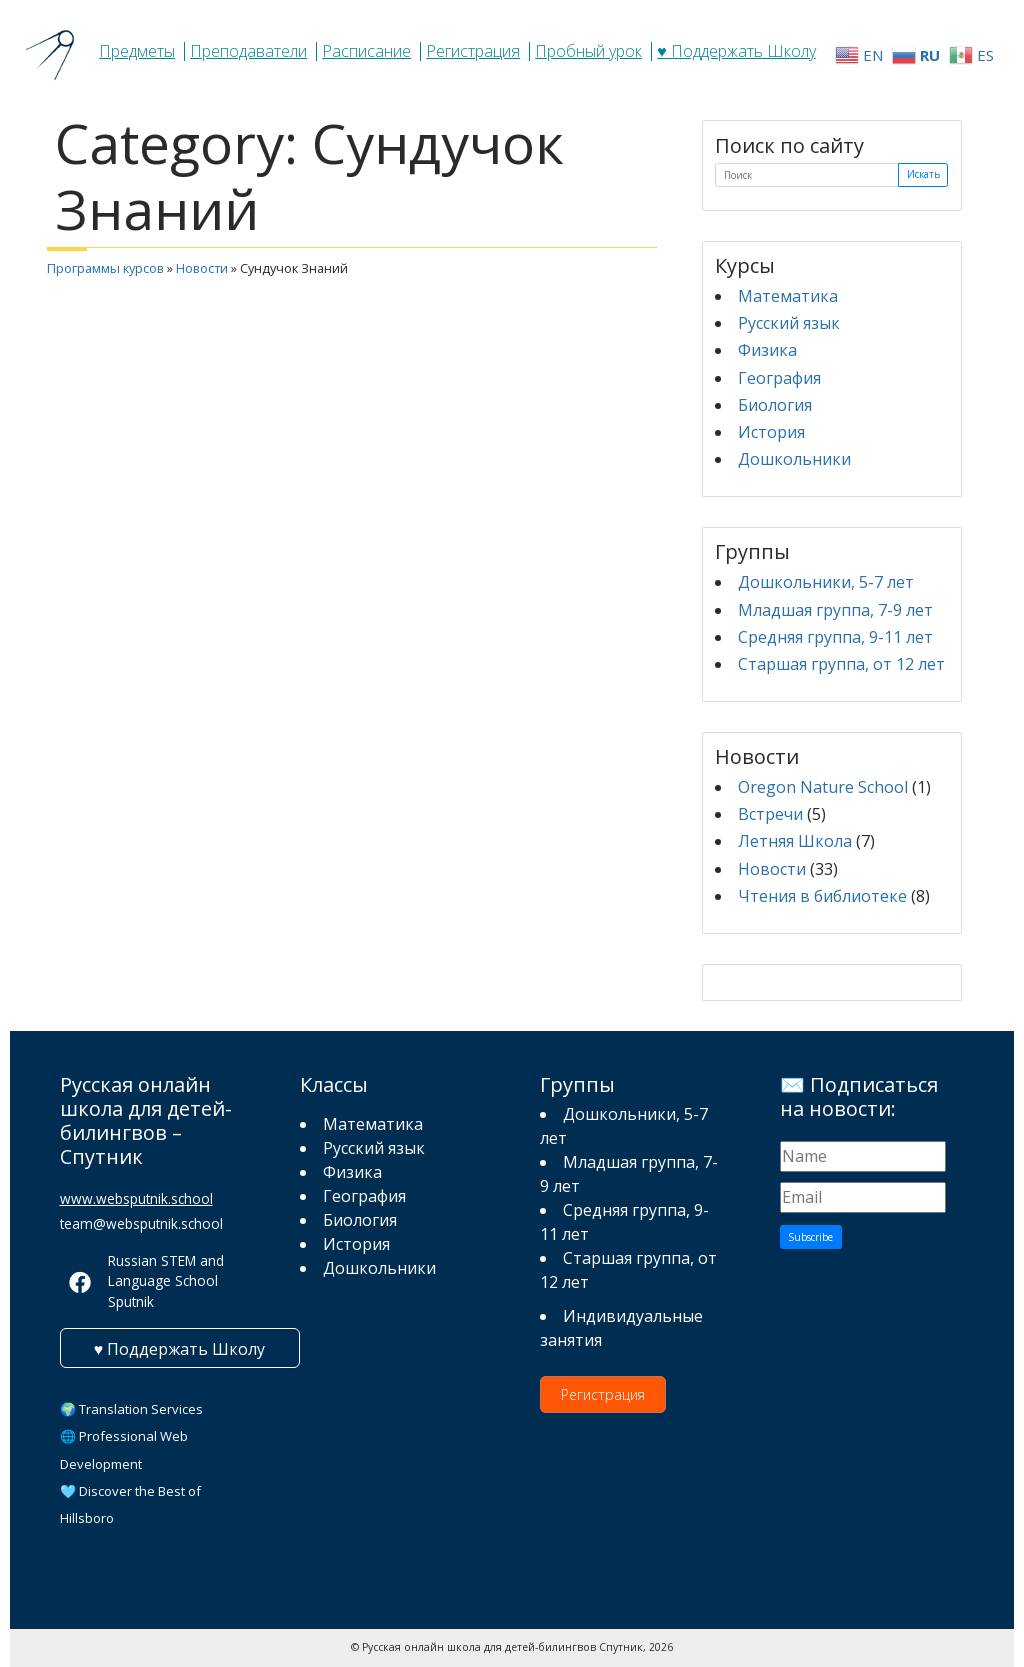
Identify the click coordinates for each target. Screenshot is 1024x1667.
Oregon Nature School (823, 787)
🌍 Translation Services (131, 1409)
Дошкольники (794, 459)
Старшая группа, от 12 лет (841, 664)
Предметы (137, 51)
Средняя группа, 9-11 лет (835, 637)
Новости (202, 268)
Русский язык (789, 323)
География (779, 378)
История (771, 432)
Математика (788, 296)
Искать (923, 174)
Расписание (366, 51)
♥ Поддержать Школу (736, 51)
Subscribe (810, 1237)
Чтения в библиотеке (822, 896)
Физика (767, 350)
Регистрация (473, 51)
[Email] (863, 1197)
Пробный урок (588, 51)
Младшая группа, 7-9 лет (835, 610)
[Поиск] (807, 175)
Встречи (770, 814)
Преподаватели (248, 51)
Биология (775, 405)
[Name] (863, 1156)
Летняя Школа (795, 841)
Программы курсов (105, 268)
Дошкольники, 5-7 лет (826, 582)
